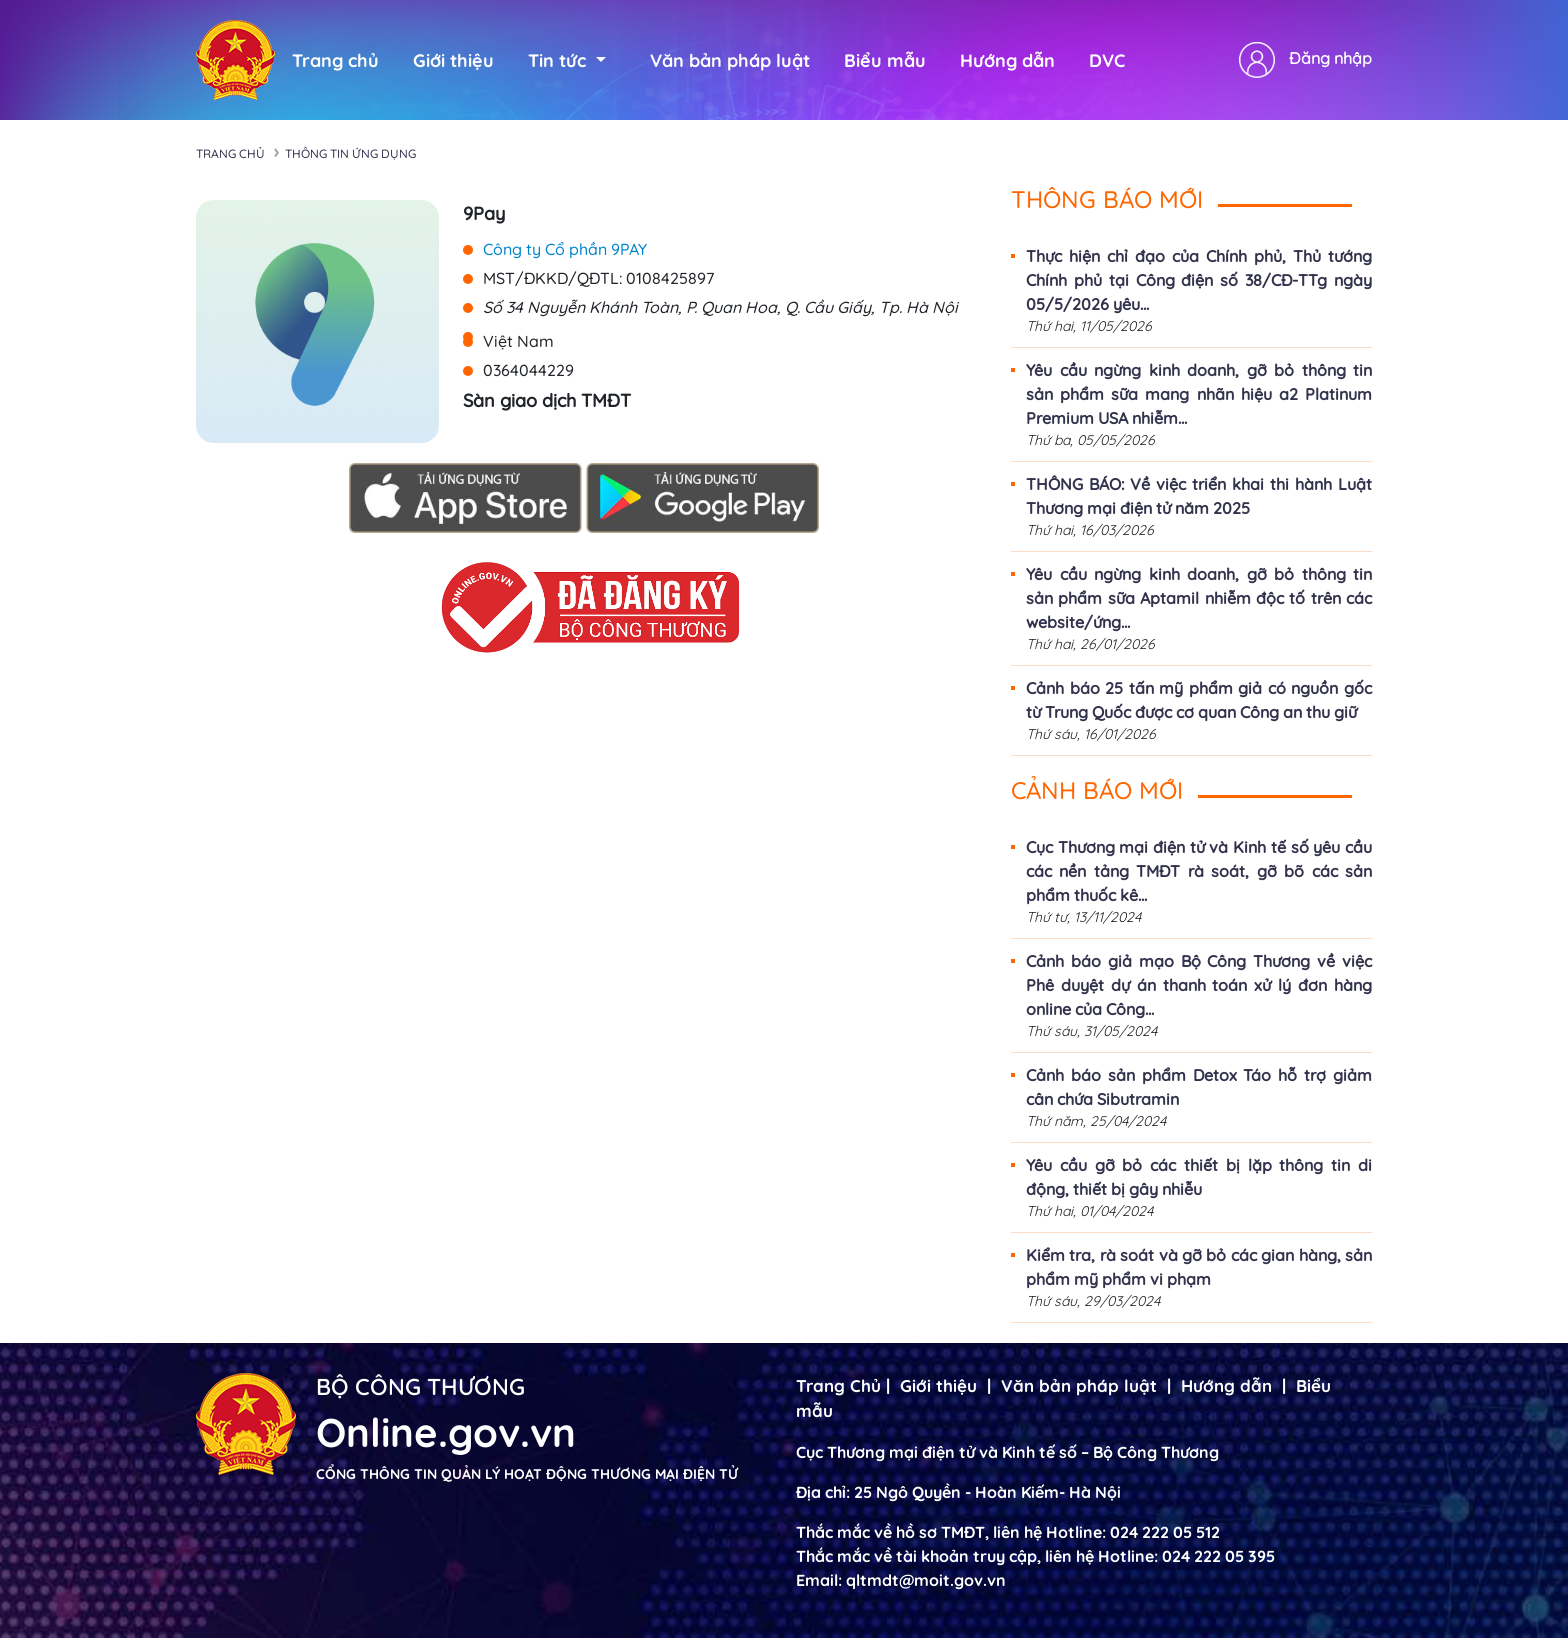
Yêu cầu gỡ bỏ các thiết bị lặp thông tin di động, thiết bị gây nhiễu (1199, 1177)
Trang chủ (335, 60)
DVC (1107, 60)
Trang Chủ (838, 1385)
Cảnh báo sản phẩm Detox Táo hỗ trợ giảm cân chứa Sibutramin (1199, 1087)
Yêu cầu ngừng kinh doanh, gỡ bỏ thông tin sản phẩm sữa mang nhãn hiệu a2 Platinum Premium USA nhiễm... (1199, 394)
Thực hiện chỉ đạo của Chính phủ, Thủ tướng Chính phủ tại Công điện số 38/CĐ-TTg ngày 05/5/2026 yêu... (1199, 280)
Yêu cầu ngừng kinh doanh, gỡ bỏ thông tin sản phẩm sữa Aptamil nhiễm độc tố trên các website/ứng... (1199, 598)
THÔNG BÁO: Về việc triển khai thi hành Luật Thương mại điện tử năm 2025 (1199, 496)
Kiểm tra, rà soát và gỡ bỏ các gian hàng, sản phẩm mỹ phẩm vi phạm (1199, 1267)
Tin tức (567, 60)
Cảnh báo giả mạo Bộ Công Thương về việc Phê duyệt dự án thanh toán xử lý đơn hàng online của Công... (1199, 985)
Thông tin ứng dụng (350, 153)
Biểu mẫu (885, 60)
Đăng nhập (1330, 58)
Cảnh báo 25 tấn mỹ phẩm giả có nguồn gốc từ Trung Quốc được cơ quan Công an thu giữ (1199, 700)
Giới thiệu (453, 60)
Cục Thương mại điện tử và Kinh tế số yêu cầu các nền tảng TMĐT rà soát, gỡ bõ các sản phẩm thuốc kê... (1199, 871)
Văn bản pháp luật (730, 60)
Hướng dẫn (1007, 60)
